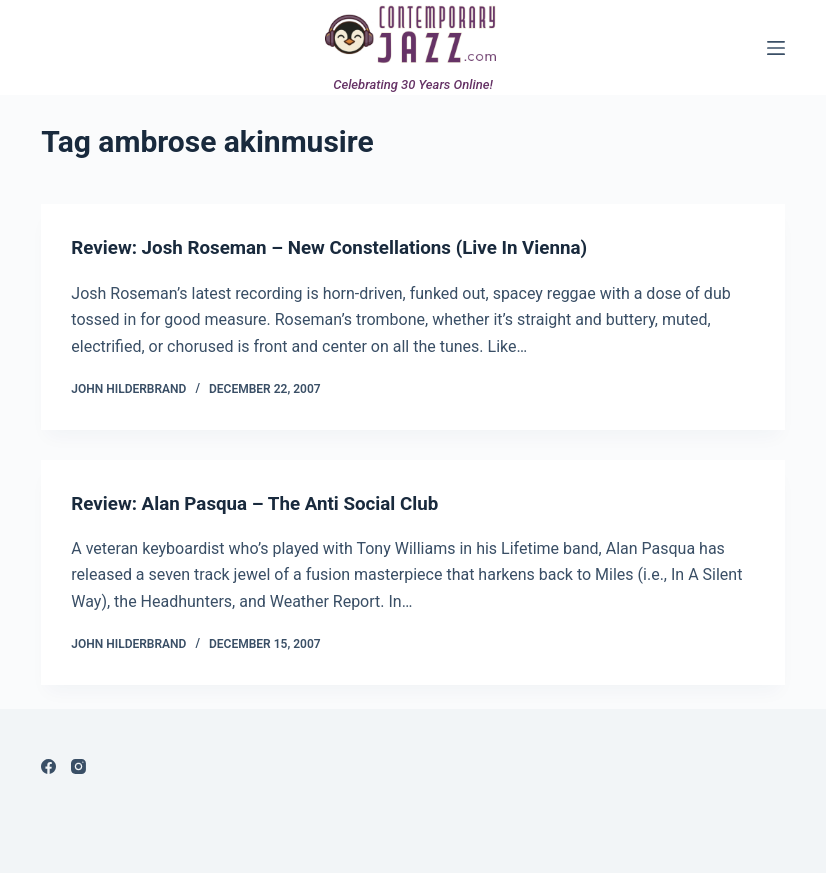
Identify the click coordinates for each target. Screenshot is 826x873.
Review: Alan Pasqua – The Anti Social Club (266, 502)
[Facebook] (48, 765)
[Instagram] (78, 765)
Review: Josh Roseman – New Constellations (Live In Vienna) (346, 247)
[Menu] (776, 48)
